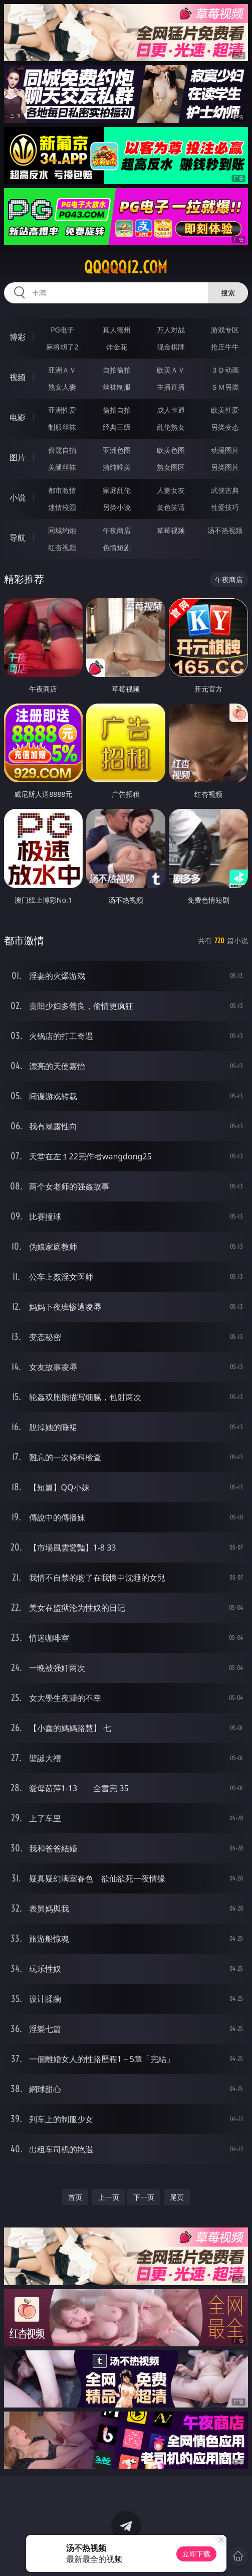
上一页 (108, 2197)
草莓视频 (171, 530)
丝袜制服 (117, 387)
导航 (18, 537)
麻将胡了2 (62, 347)
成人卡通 (171, 410)
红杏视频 (62, 547)
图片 (18, 457)
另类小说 (117, 507)
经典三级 (117, 427)
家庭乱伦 (117, 490)
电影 (18, 417)
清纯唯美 (117, 467)
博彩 (18, 336)
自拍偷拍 (117, 370)
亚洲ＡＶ (62, 370)
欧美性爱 (225, 410)
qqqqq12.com (125, 267)
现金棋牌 (171, 347)
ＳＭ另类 (225, 387)
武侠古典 (225, 490)
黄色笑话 (171, 507)
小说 (18, 497)
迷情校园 (62, 507)
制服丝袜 (62, 427)
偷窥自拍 (62, 450)
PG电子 (62, 329)
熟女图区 (171, 467)
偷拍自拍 (117, 410)
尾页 (177, 2197)
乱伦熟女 (171, 427)
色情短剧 (117, 547)
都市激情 (62, 490)
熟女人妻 (62, 387)
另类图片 (225, 467)
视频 (18, 377)
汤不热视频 (224, 530)
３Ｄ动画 (225, 370)
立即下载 (196, 2553)
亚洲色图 (117, 450)
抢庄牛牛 (225, 347)
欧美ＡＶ (171, 370)
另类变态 (225, 427)
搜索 (228, 292)
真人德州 (117, 329)
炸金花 (116, 347)
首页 (75, 2197)
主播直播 (171, 387)
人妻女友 (171, 490)
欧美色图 (171, 450)
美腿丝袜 (62, 467)
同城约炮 (62, 530)
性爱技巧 (225, 507)
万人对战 (171, 329)
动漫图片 (225, 450)
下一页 (143, 2197)
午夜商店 (117, 530)
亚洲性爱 (62, 410)
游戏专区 (225, 329)
